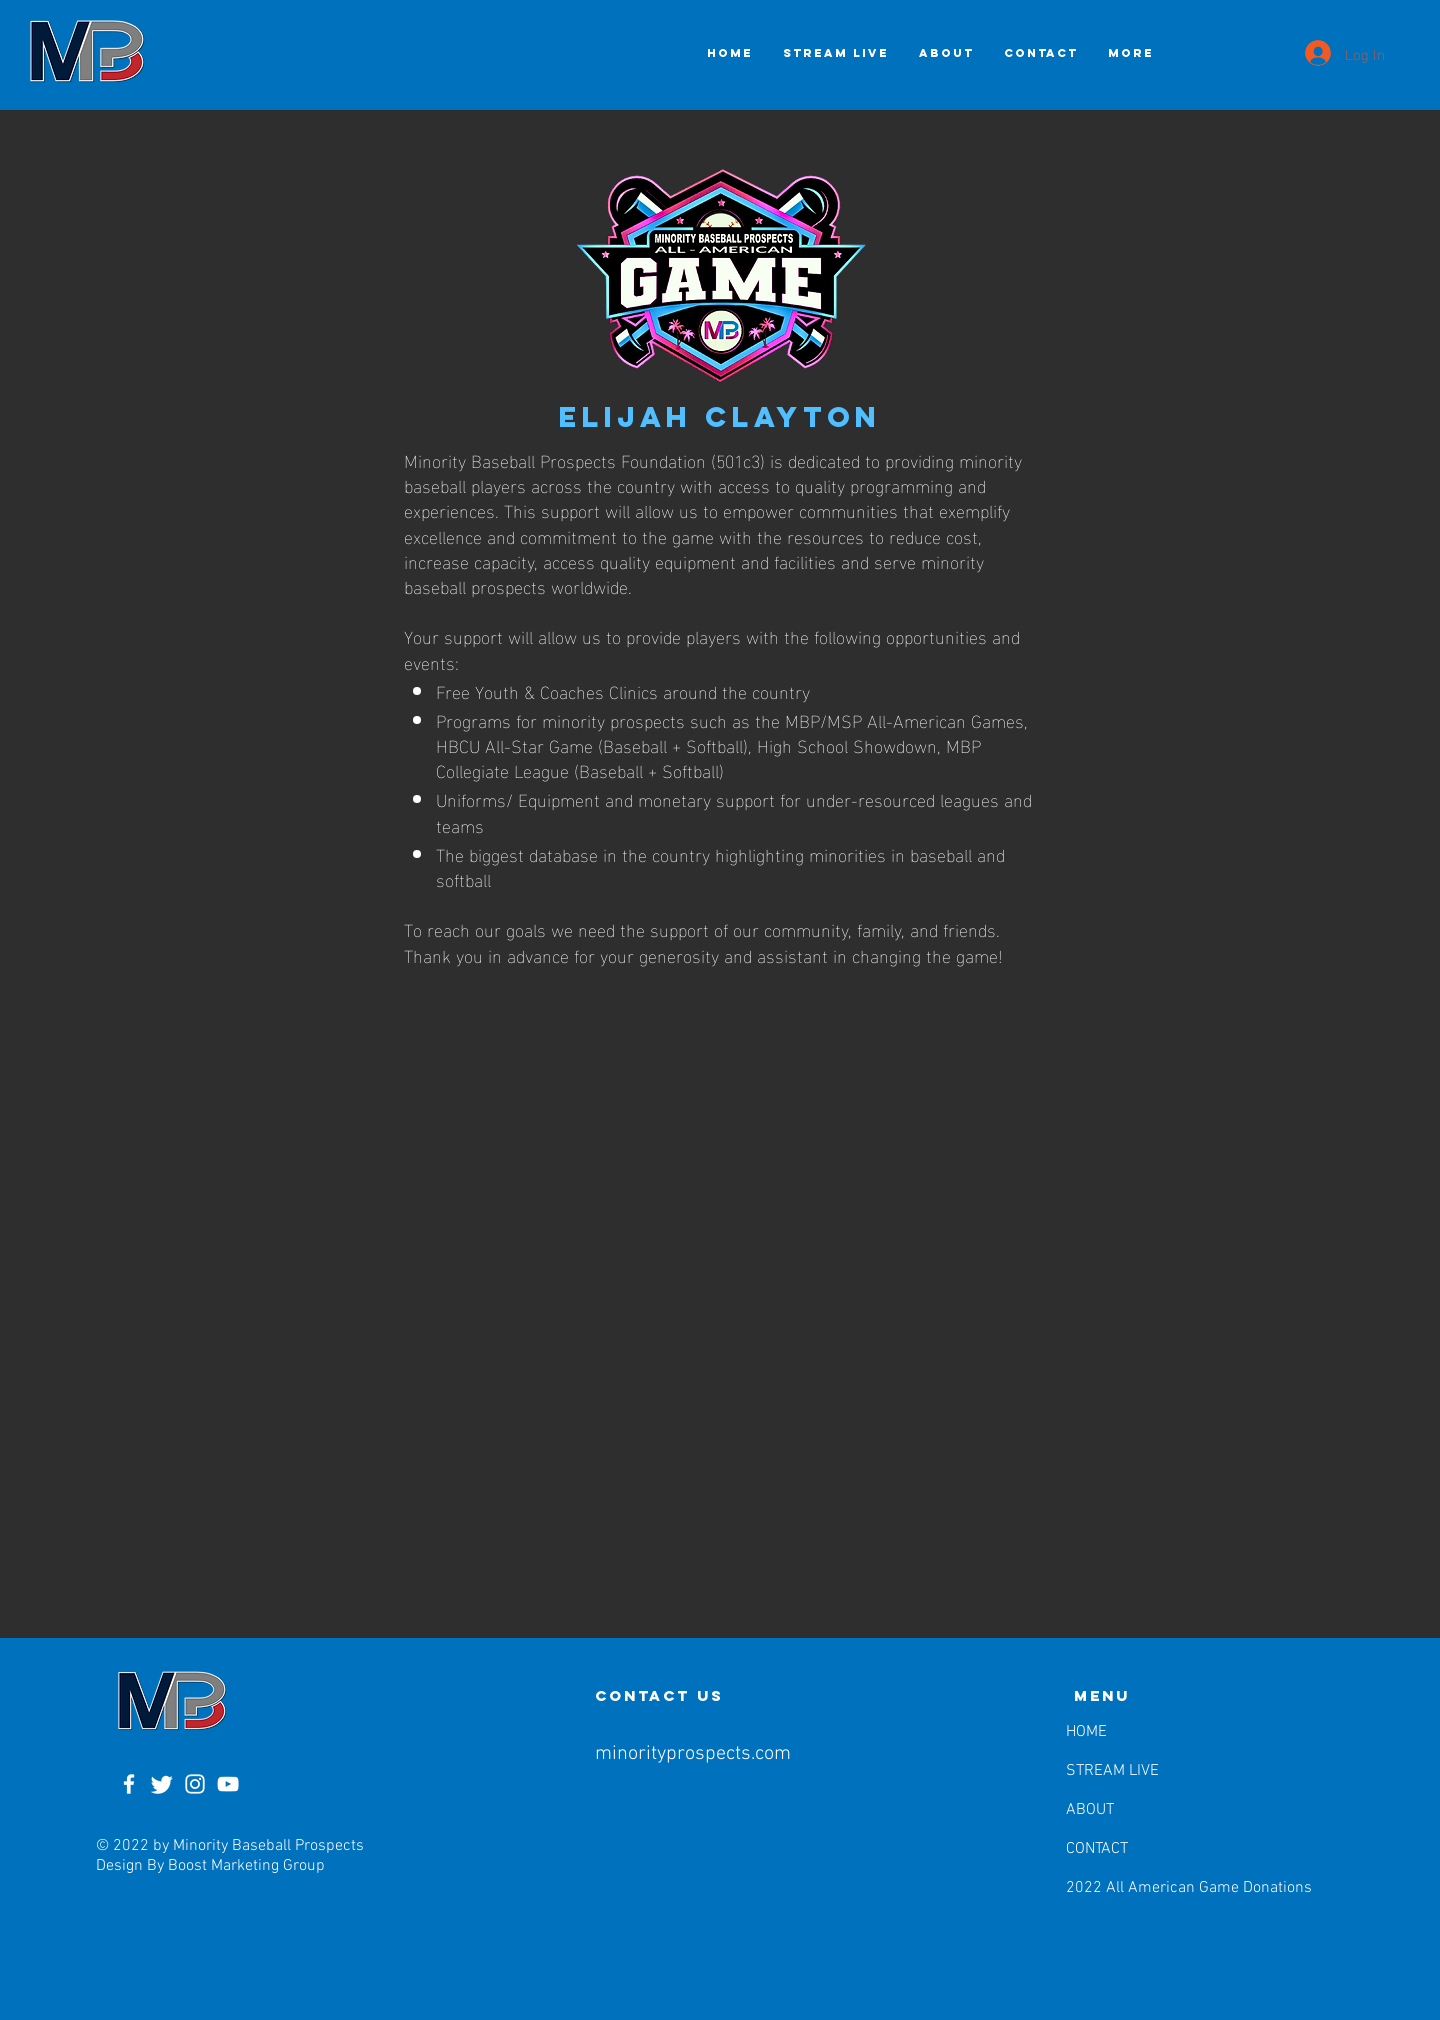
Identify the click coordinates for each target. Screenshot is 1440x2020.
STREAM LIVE (1112, 1771)
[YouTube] (228, 1784)
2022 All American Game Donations (1117, 1888)
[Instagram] (195, 1784)
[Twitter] (162, 1784)
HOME (1086, 1732)
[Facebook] (129, 1784)
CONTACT (1097, 1849)
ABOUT (1090, 1810)
